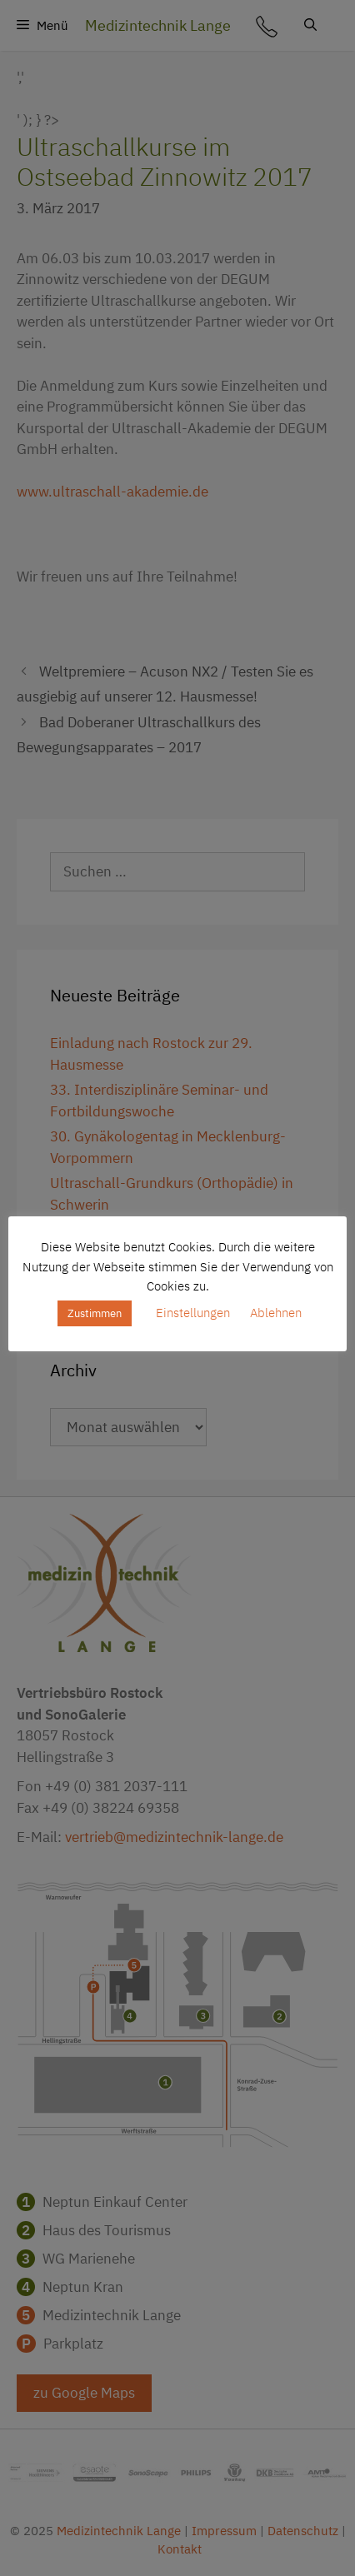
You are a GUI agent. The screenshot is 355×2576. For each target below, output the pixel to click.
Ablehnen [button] (276, 1312)
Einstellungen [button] (193, 1312)
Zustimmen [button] (95, 1313)
